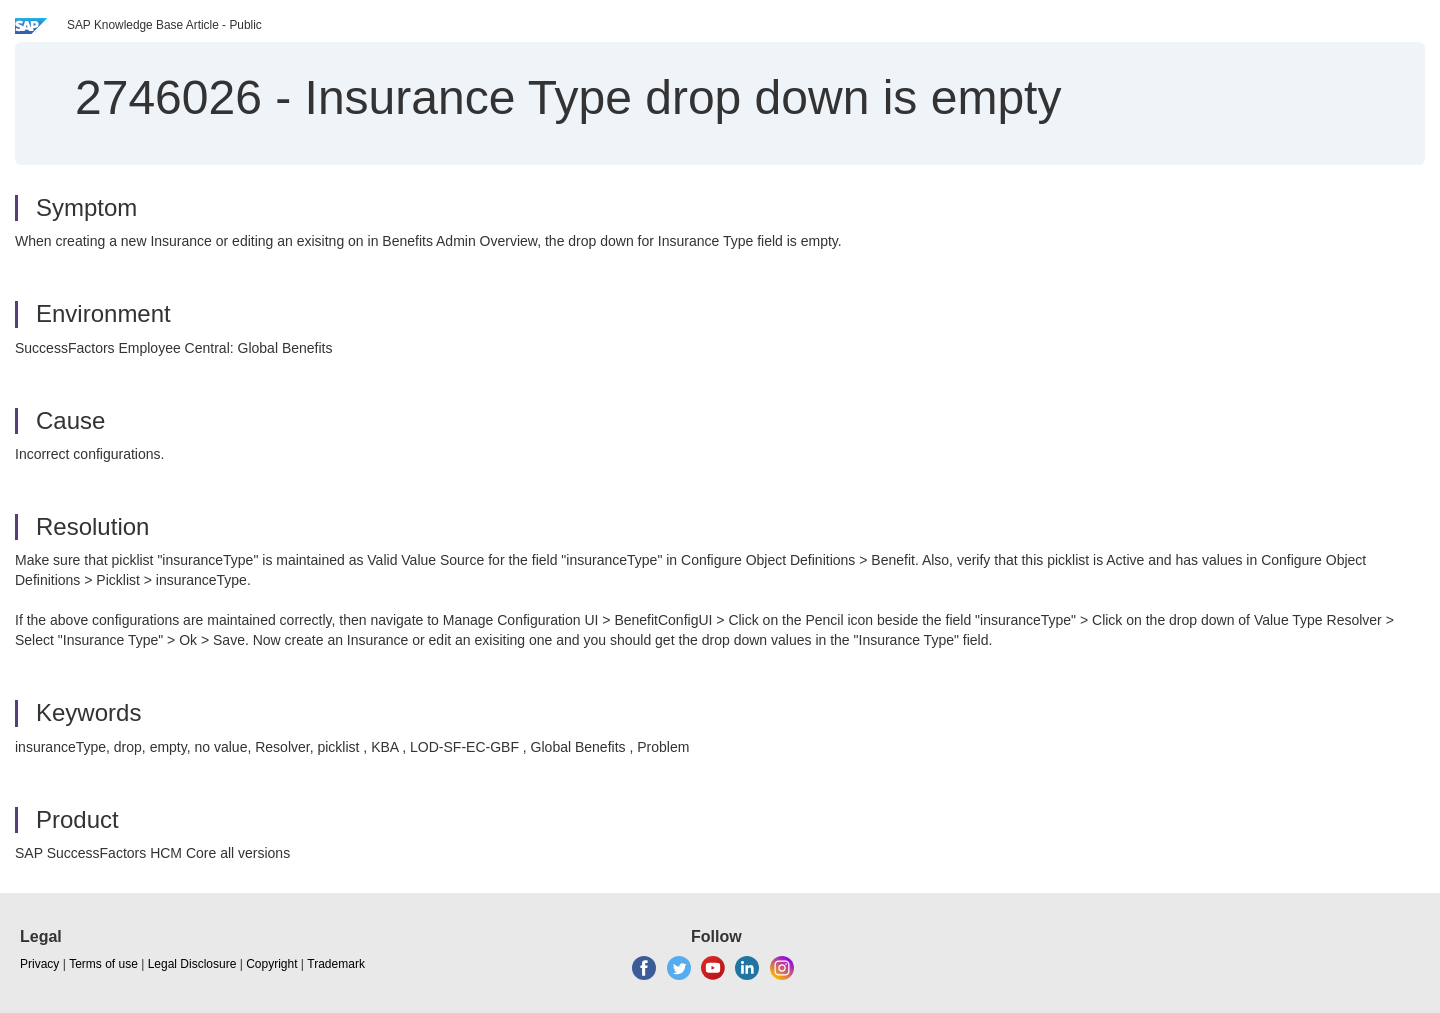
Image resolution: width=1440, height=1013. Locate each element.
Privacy (39, 964)
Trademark (336, 964)
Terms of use (103, 964)
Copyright (271, 964)
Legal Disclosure (192, 964)
